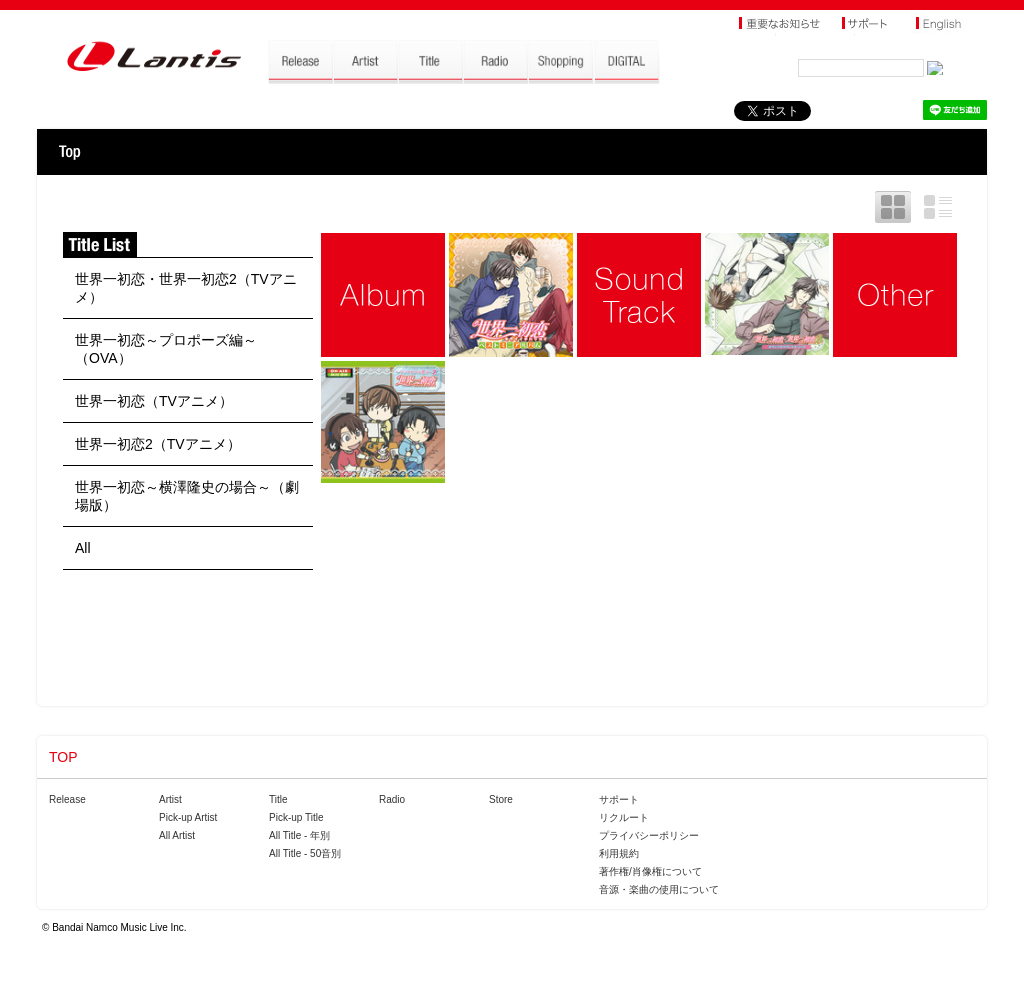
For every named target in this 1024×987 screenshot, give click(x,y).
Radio (392, 799)
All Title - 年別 (299, 835)
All (83, 548)
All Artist (177, 835)
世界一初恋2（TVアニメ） (158, 444)
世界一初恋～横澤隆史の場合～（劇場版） (187, 496)
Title (278, 799)
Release (67, 799)
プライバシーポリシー (649, 835)
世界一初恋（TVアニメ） (154, 401)
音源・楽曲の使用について (659, 889)
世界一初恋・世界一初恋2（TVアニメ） (186, 288)
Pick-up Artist (188, 817)
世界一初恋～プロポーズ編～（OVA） (166, 349)
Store (501, 799)
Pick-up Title (296, 817)
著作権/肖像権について (650, 871)
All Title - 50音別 (305, 853)
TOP (69, 152)
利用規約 (619, 853)
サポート (619, 799)
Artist (170, 799)
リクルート (624, 817)
